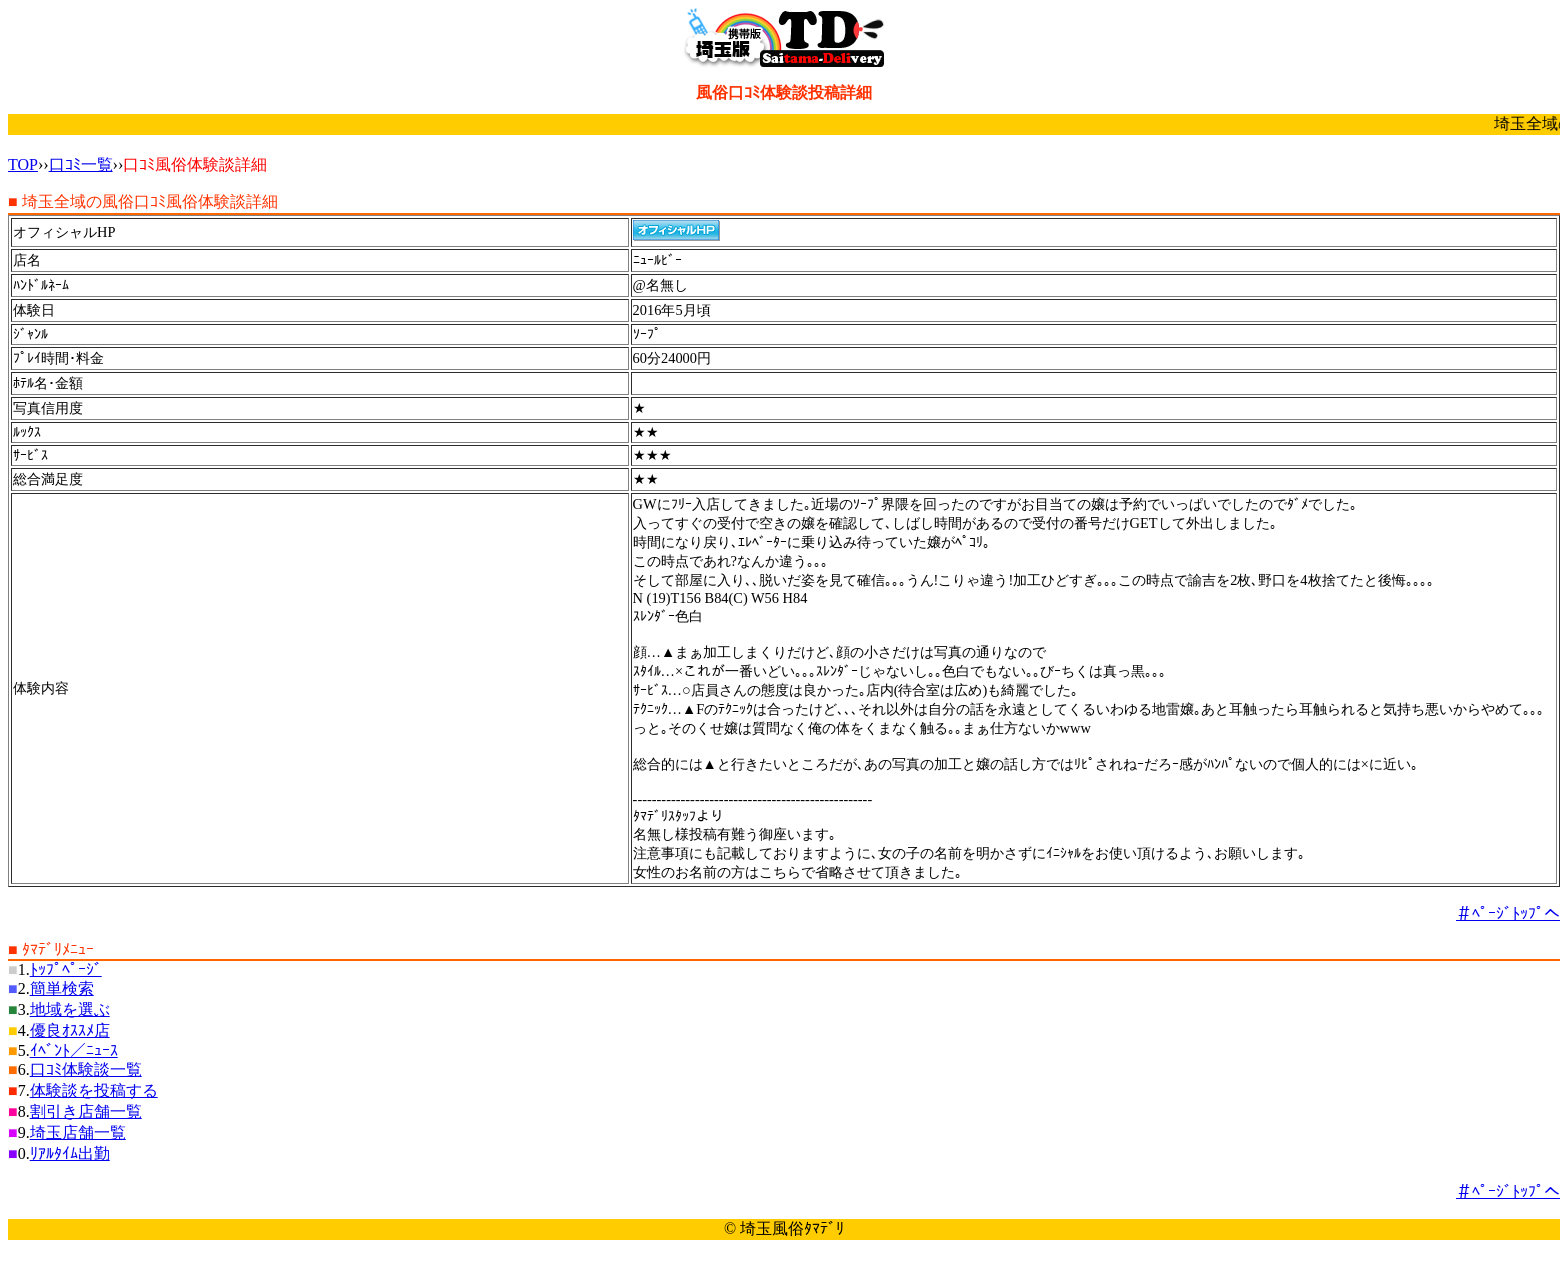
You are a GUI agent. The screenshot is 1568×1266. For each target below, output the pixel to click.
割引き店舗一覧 (86, 1111)
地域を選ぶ (70, 1009)
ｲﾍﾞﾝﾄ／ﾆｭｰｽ (74, 1050)
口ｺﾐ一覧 (81, 164)
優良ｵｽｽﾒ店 (70, 1030)
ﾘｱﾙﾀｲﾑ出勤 (70, 1153)
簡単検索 (62, 988)
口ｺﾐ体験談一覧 (86, 1069)
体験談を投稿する (94, 1090)
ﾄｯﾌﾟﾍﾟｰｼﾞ (66, 969)
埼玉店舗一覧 (78, 1132)
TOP (23, 164)
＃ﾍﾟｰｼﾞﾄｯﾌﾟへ (1508, 913)
